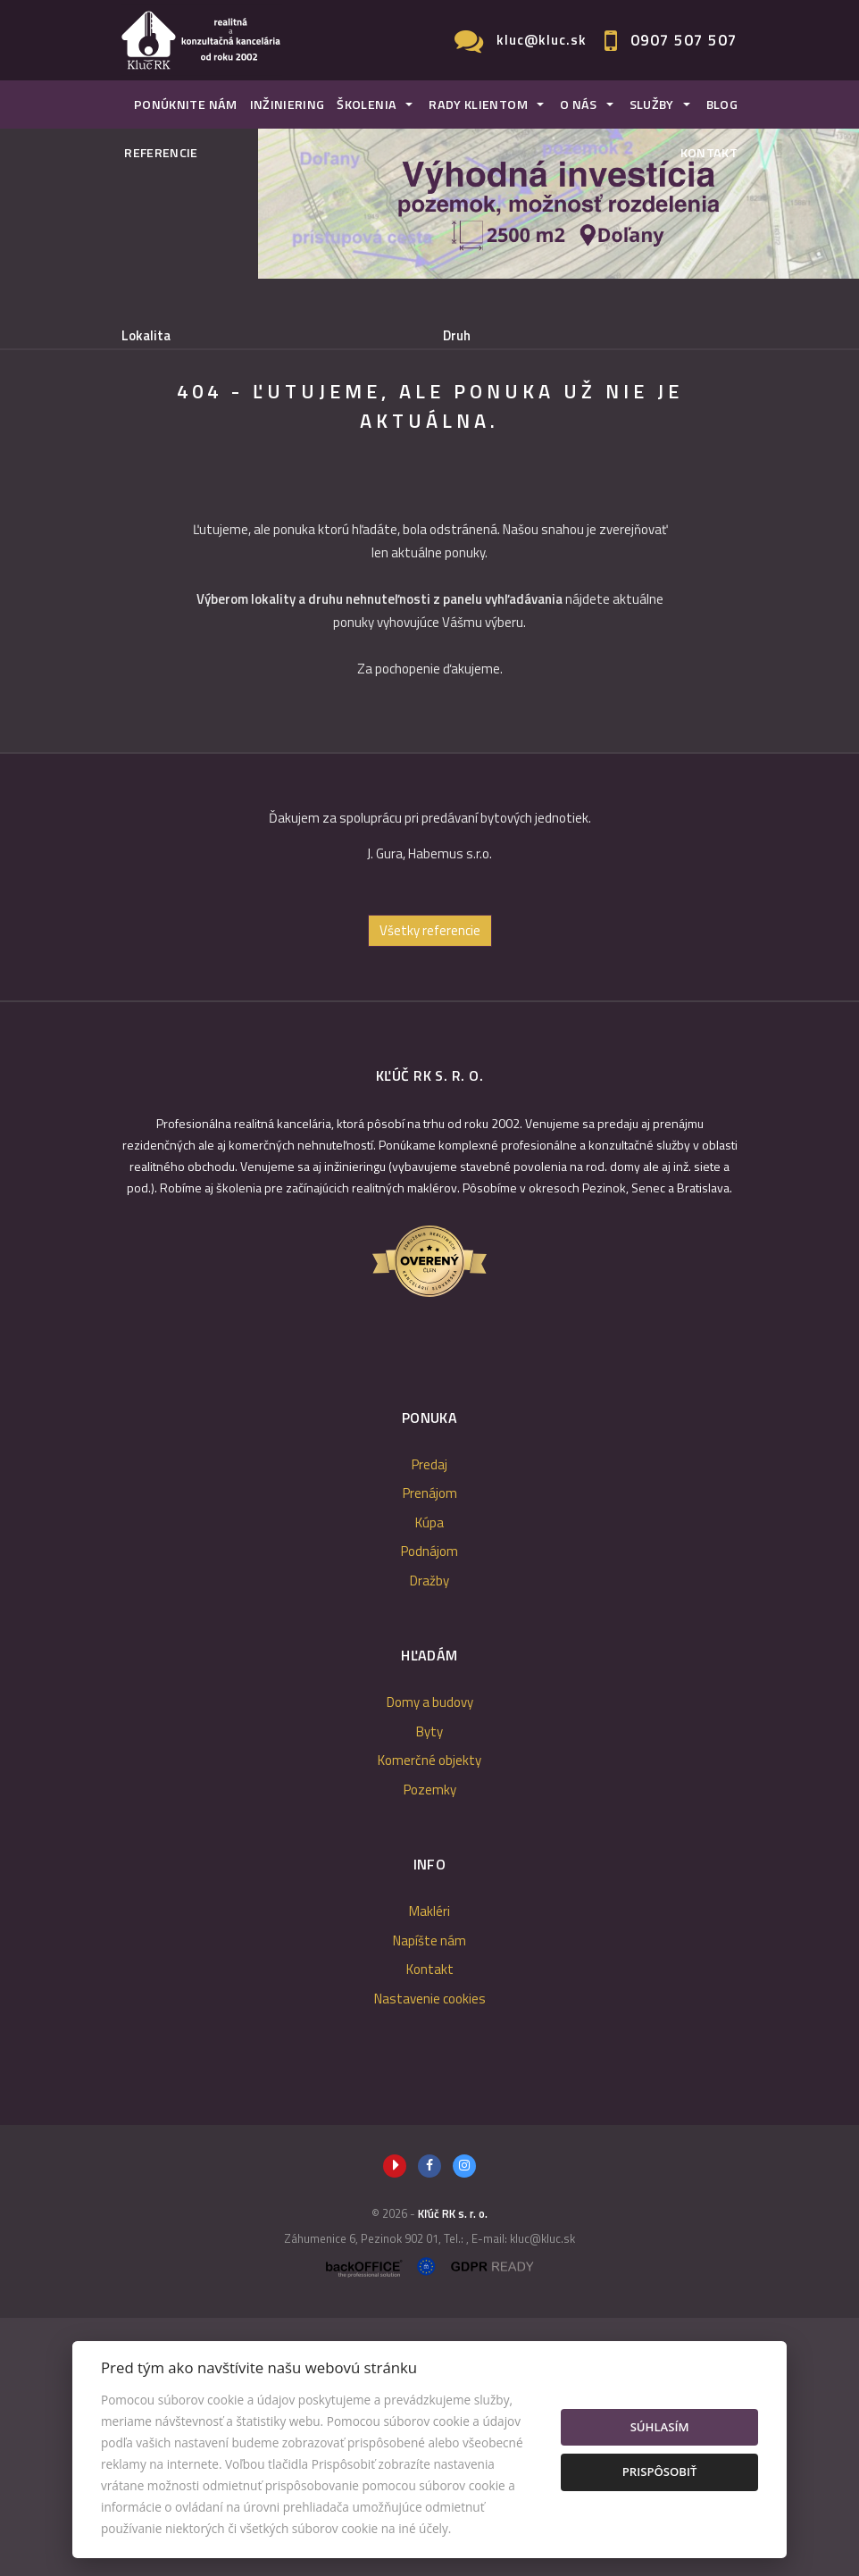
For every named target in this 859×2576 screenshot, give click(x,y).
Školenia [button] (366, 104)
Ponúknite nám (186, 104)
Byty (429, 1989)
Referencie (161, 153)
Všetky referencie (429, 1188)
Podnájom (477, 501)
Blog (722, 104)
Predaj (175, 501)
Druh (457, 336)
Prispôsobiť (659, 2471)
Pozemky (430, 2047)
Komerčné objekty (429, 2018)
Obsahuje (149, 410)
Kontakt (709, 153)
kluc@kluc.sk (541, 39)
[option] (429, 1101)
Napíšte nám (429, 2198)
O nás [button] (578, 104)
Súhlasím (659, 2427)
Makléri (429, 2169)
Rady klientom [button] (478, 104)
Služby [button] (652, 104)
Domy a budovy (430, 1960)
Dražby (429, 1838)
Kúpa (377, 501)
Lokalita (146, 336)
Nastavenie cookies (430, 2256)
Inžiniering (287, 104)
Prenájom (278, 501)
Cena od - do (479, 410)
